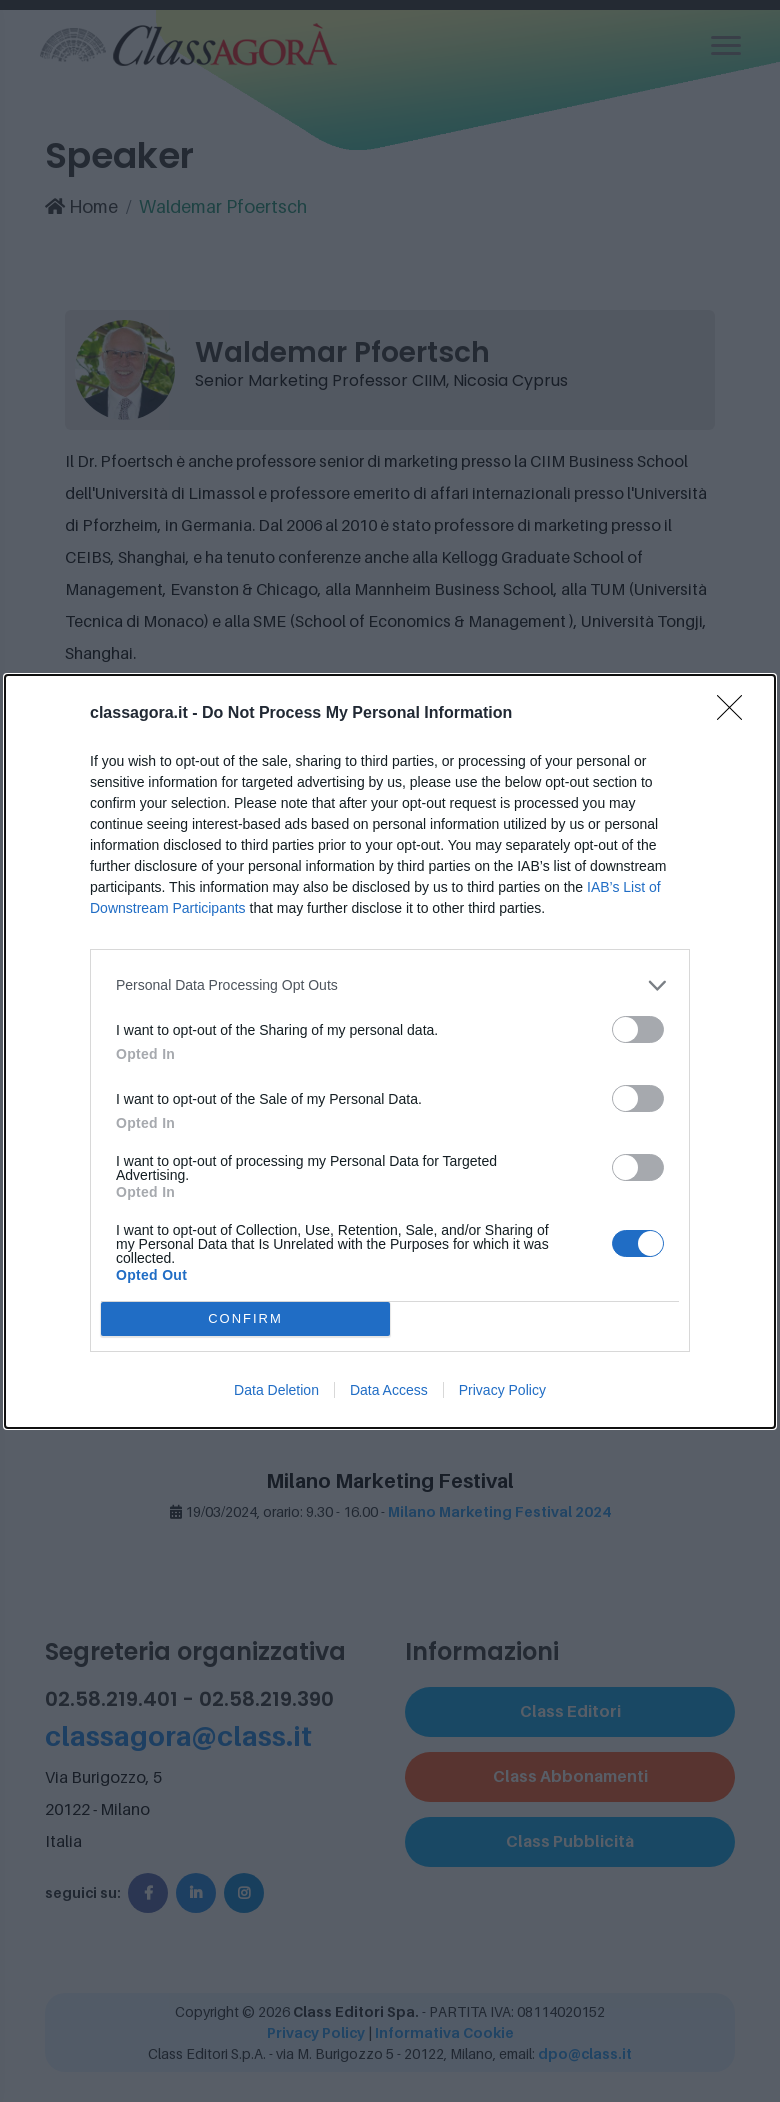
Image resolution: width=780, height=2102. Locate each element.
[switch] (638, 1029)
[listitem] (390, 985)
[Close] (736, 714)
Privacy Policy (502, 1390)
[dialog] (390, 1051)
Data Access (389, 1390)
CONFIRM (245, 1318)
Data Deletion (276, 1390)
